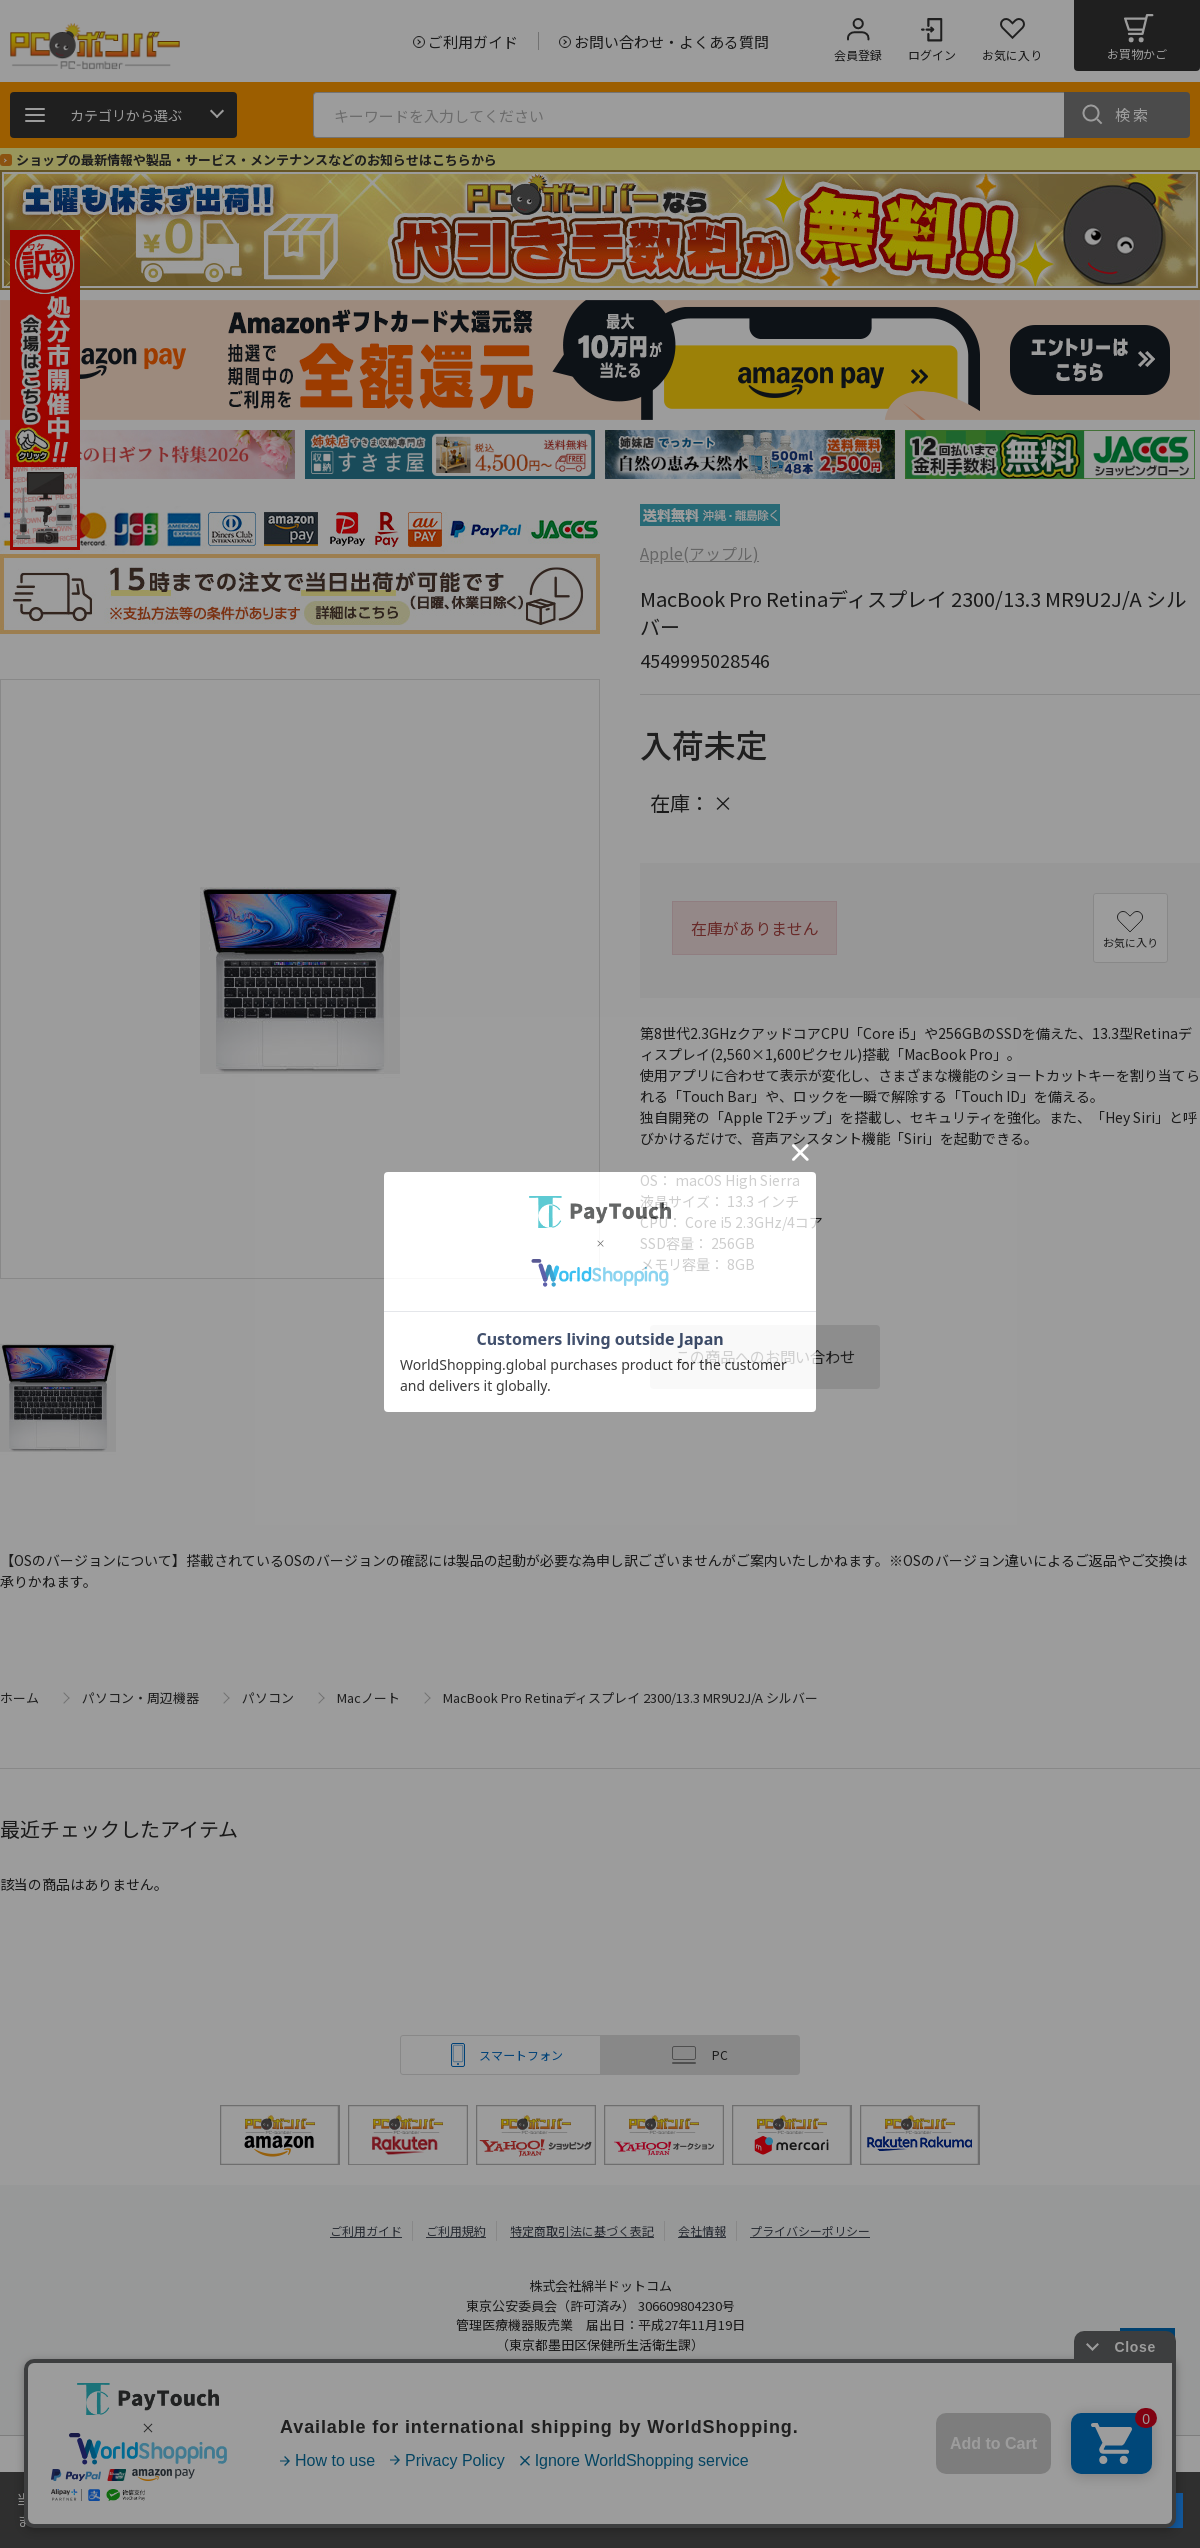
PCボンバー (379, 2395)
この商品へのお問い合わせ (765, 1356)
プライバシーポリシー (810, 2230)
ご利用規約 (456, 2230)
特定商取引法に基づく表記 (582, 2230)
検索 (1133, 114)
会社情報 (702, 2230)
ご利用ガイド (366, 2230)
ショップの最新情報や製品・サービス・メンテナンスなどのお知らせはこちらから (256, 159)
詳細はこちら (212, 2520)
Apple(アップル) (699, 553)
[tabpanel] (150, 454)
